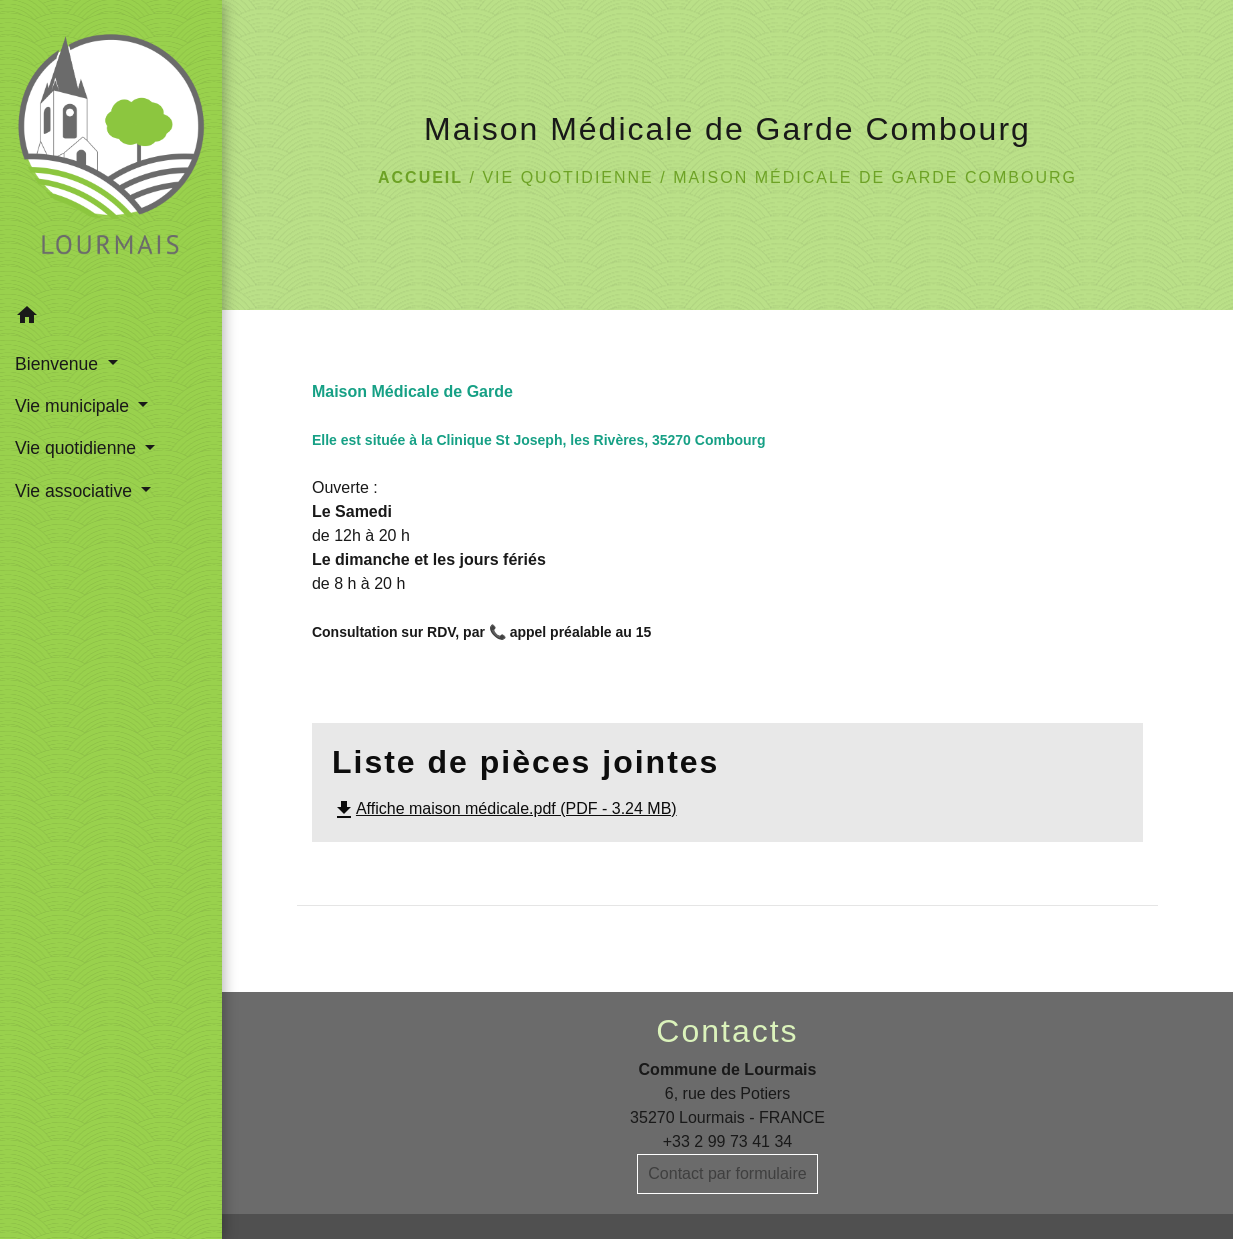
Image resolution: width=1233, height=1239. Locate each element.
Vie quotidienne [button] (78, 448)
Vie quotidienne (567, 177)
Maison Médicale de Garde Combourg (875, 177)
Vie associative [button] (76, 491)
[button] (111, 318)
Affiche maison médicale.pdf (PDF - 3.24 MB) (504, 808)
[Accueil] (111, 148)
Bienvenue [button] (59, 364)
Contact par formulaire (727, 1173)
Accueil (420, 177)
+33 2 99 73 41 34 (727, 1141)
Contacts (727, 1031)
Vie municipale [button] (74, 406)
